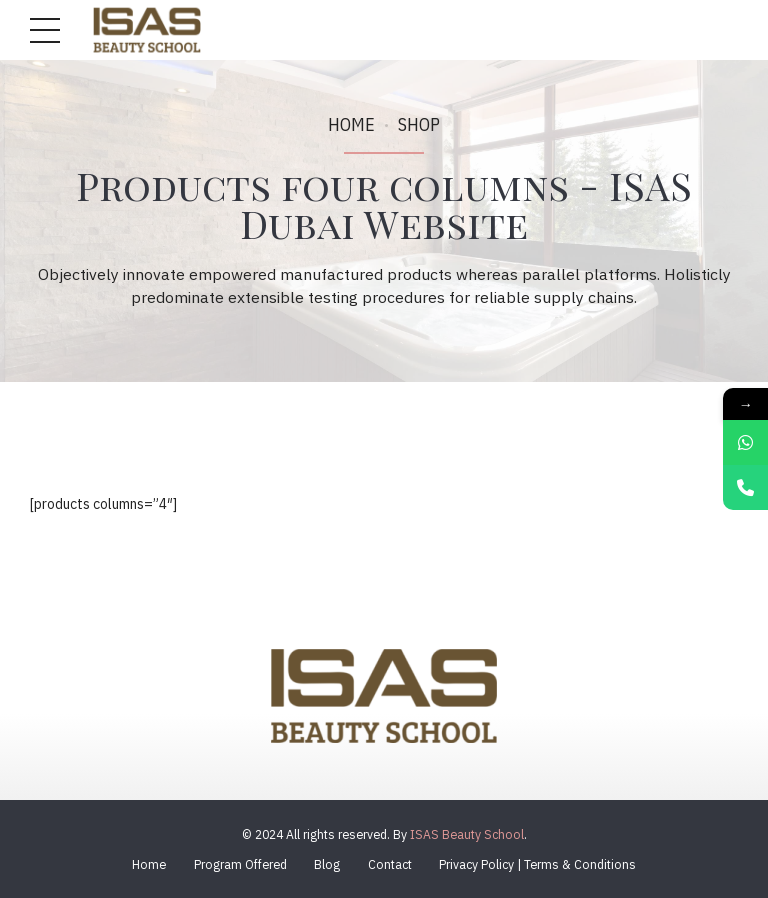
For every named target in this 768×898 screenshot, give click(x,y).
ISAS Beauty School (467, 834)
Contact (390, 864)
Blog (327, 864)
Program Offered (240, 864)
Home (351, 124)
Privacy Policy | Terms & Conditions (537, 864)
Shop (419, 124)
